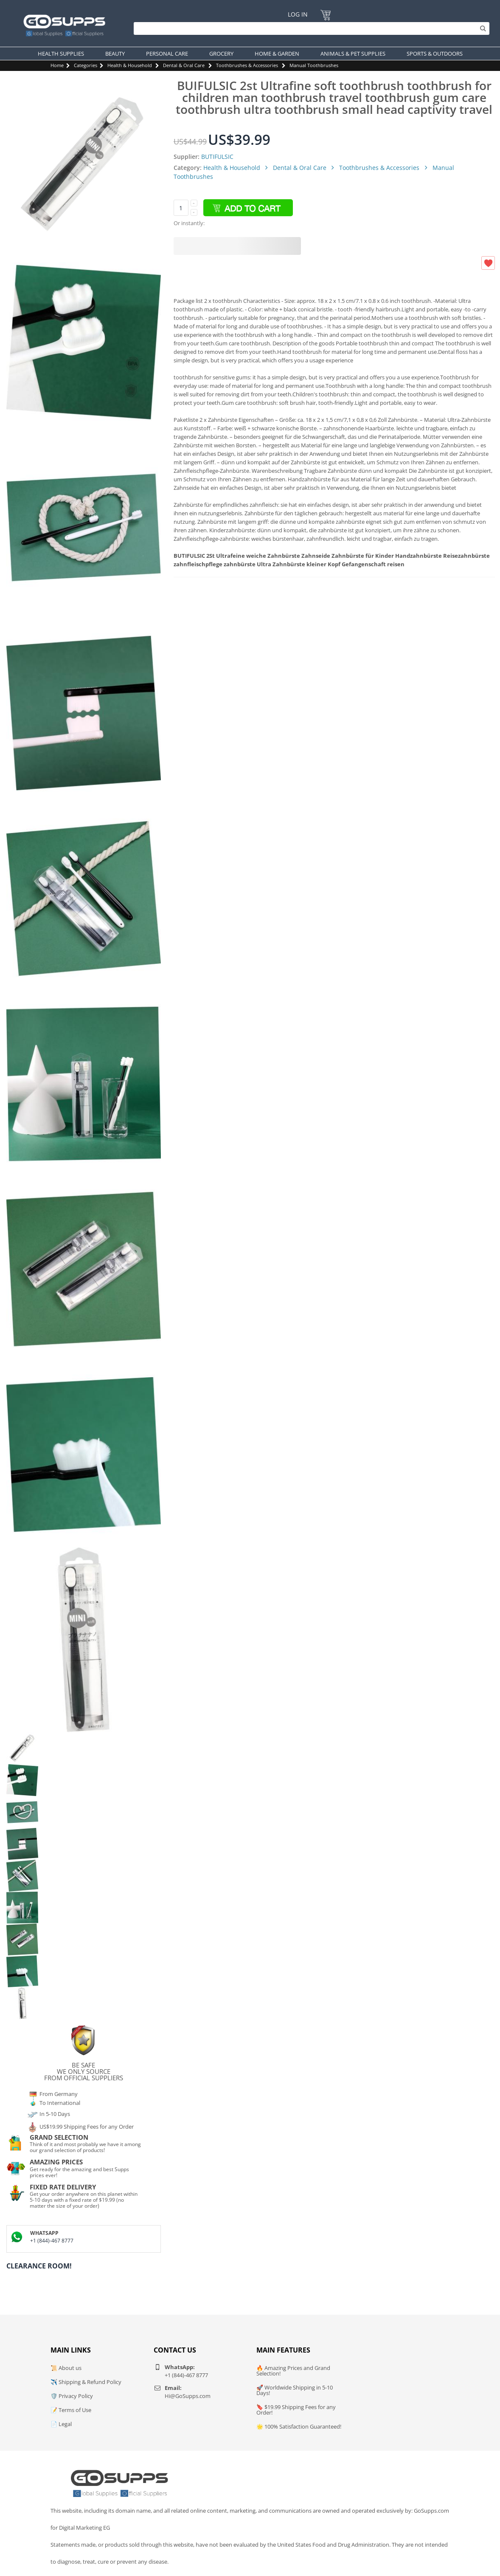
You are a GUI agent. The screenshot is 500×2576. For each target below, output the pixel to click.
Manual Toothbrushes (313, 65)
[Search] (309, 28)
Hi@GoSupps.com (188, 2396)
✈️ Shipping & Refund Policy (86, 2382)
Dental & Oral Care (184, 65)
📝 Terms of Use (71, 2410)
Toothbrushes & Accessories (247, 65)
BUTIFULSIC (217, 157)
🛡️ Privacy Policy (72, 2396)
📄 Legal (61, 2424)
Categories (85, 65)
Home (57, 65)
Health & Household (129, 65)
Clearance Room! (39, 2266)
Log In (298, 14)
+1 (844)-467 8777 (51, 2240)
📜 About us (66, 2368)
